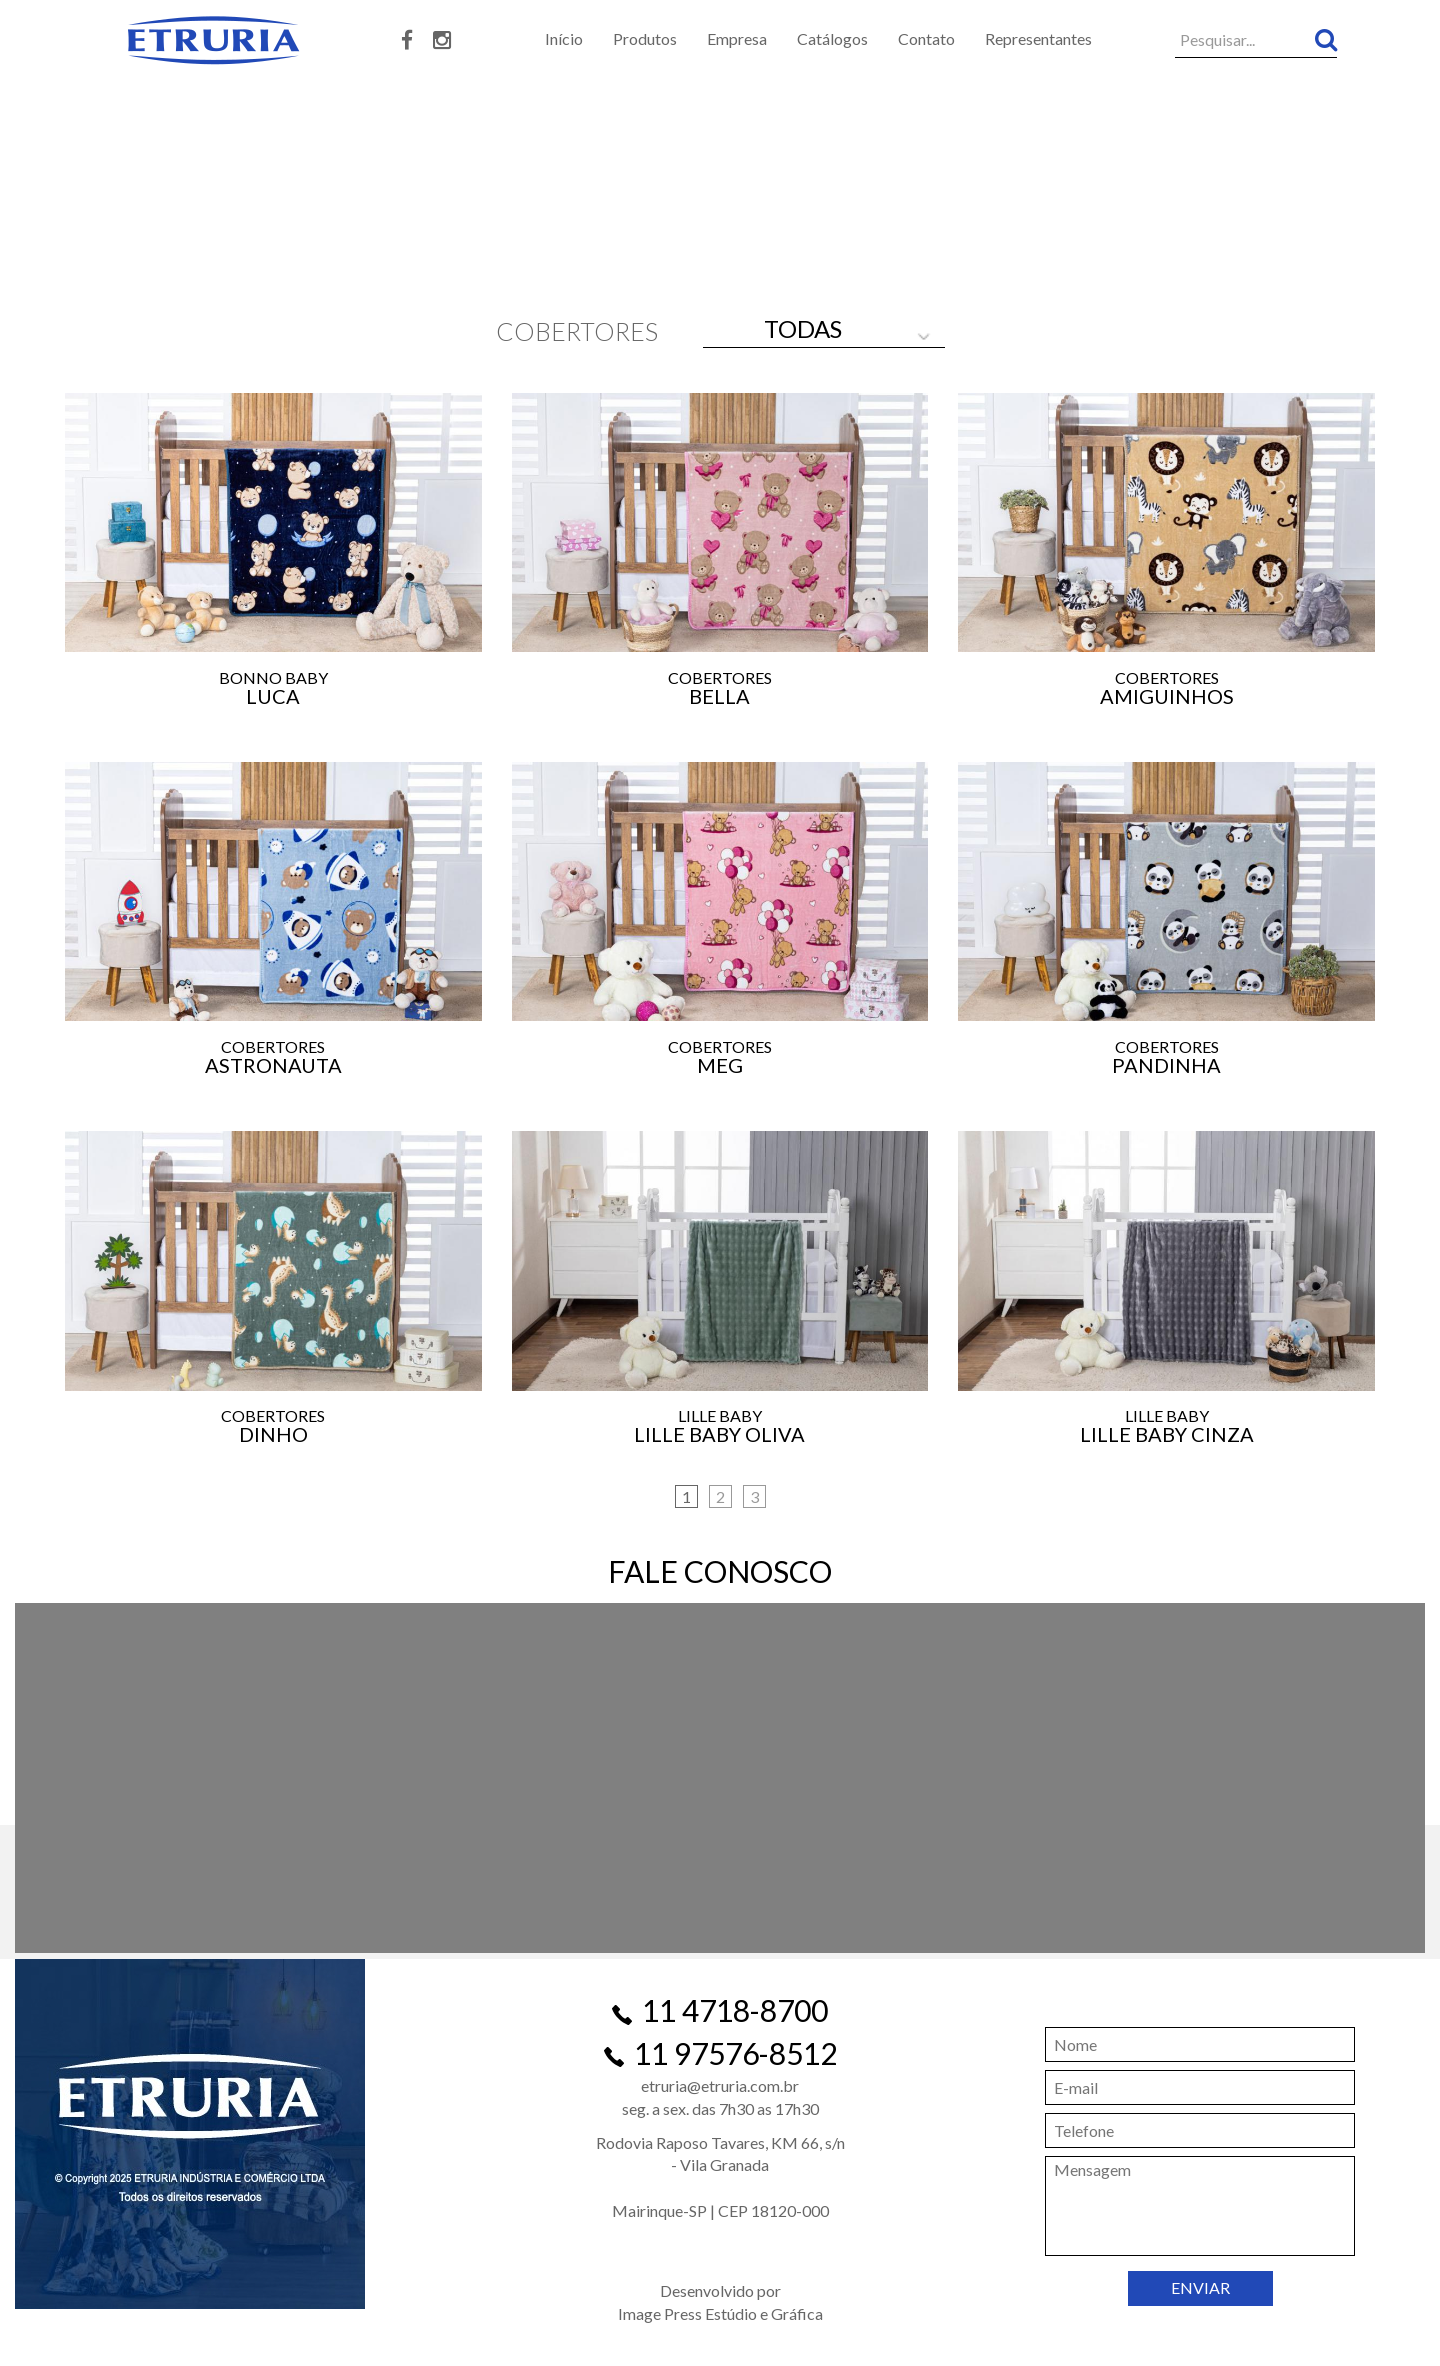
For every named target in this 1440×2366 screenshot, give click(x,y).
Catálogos (832, 38)
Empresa (737, 38)
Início (564, 38)
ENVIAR (1200, 2287)
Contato (926, 38)
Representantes (1038, 38)
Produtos (645, 38)
